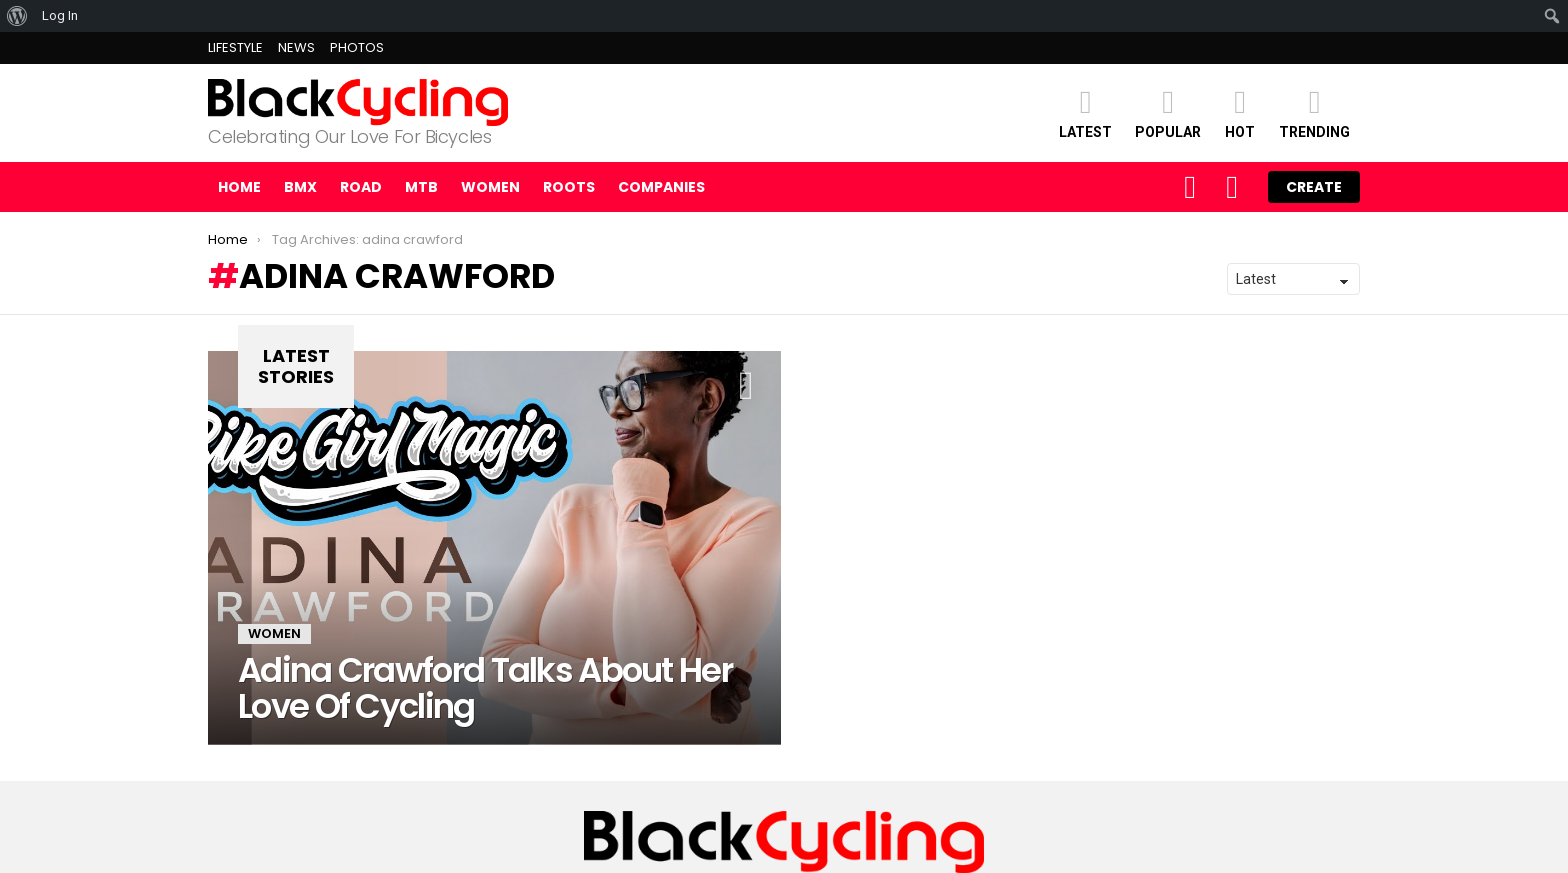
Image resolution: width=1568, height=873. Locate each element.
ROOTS (569, 187)
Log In (60, 15)
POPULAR (1168, 112)
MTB (421, 187)
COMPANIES (661, 187)
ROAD (361, 187)
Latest (1085, 112)
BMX (300, 187)
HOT (1240, 112)
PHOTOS (357, 47)
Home (239, 187)
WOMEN (490, 187)
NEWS (296, 47)
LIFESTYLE (235, 47)
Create (1314, 187)
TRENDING (1314, 112)
